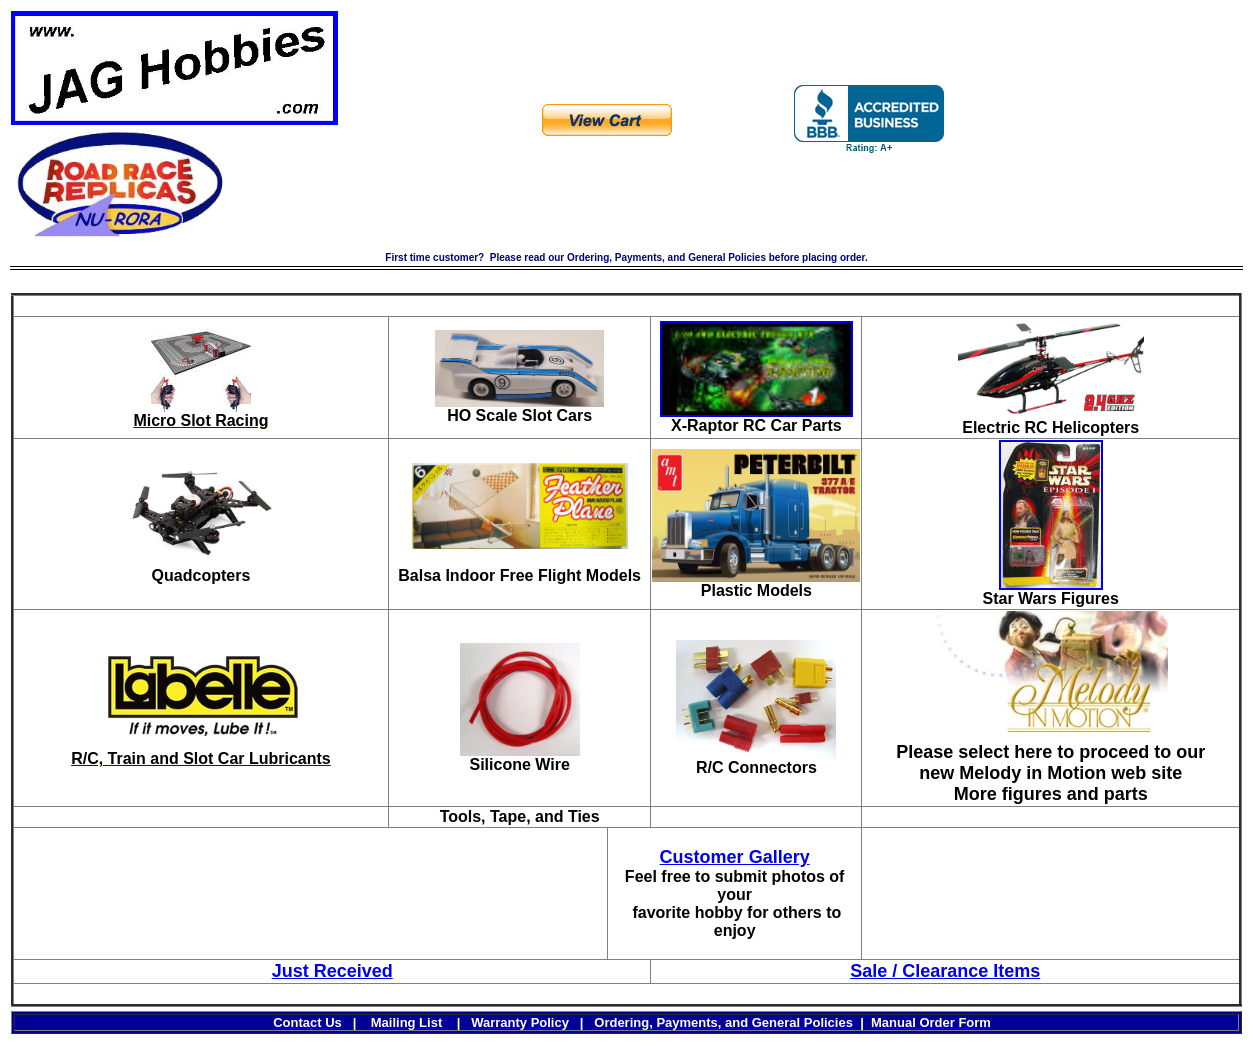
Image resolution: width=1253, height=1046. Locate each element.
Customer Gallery (735, 857)
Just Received (332, 971)
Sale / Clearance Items (945, 971)
